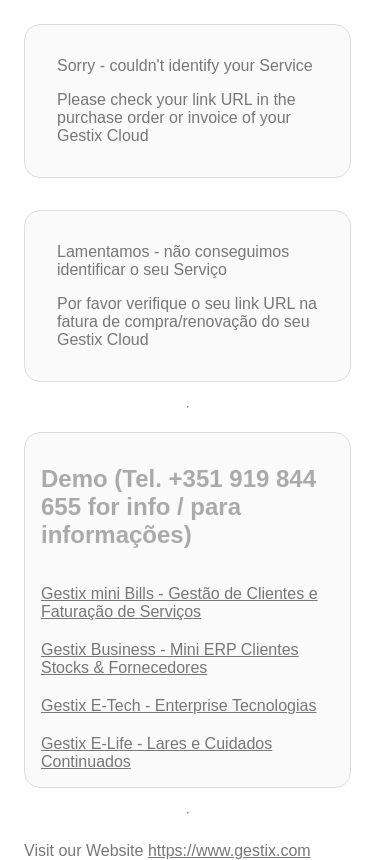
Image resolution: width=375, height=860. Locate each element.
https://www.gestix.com (229, 850)
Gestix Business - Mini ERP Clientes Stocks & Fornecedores (170, 658)
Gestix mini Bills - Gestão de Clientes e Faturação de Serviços (179, 602)
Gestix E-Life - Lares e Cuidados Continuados (156, 752)
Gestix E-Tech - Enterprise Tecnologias (178, 705)
